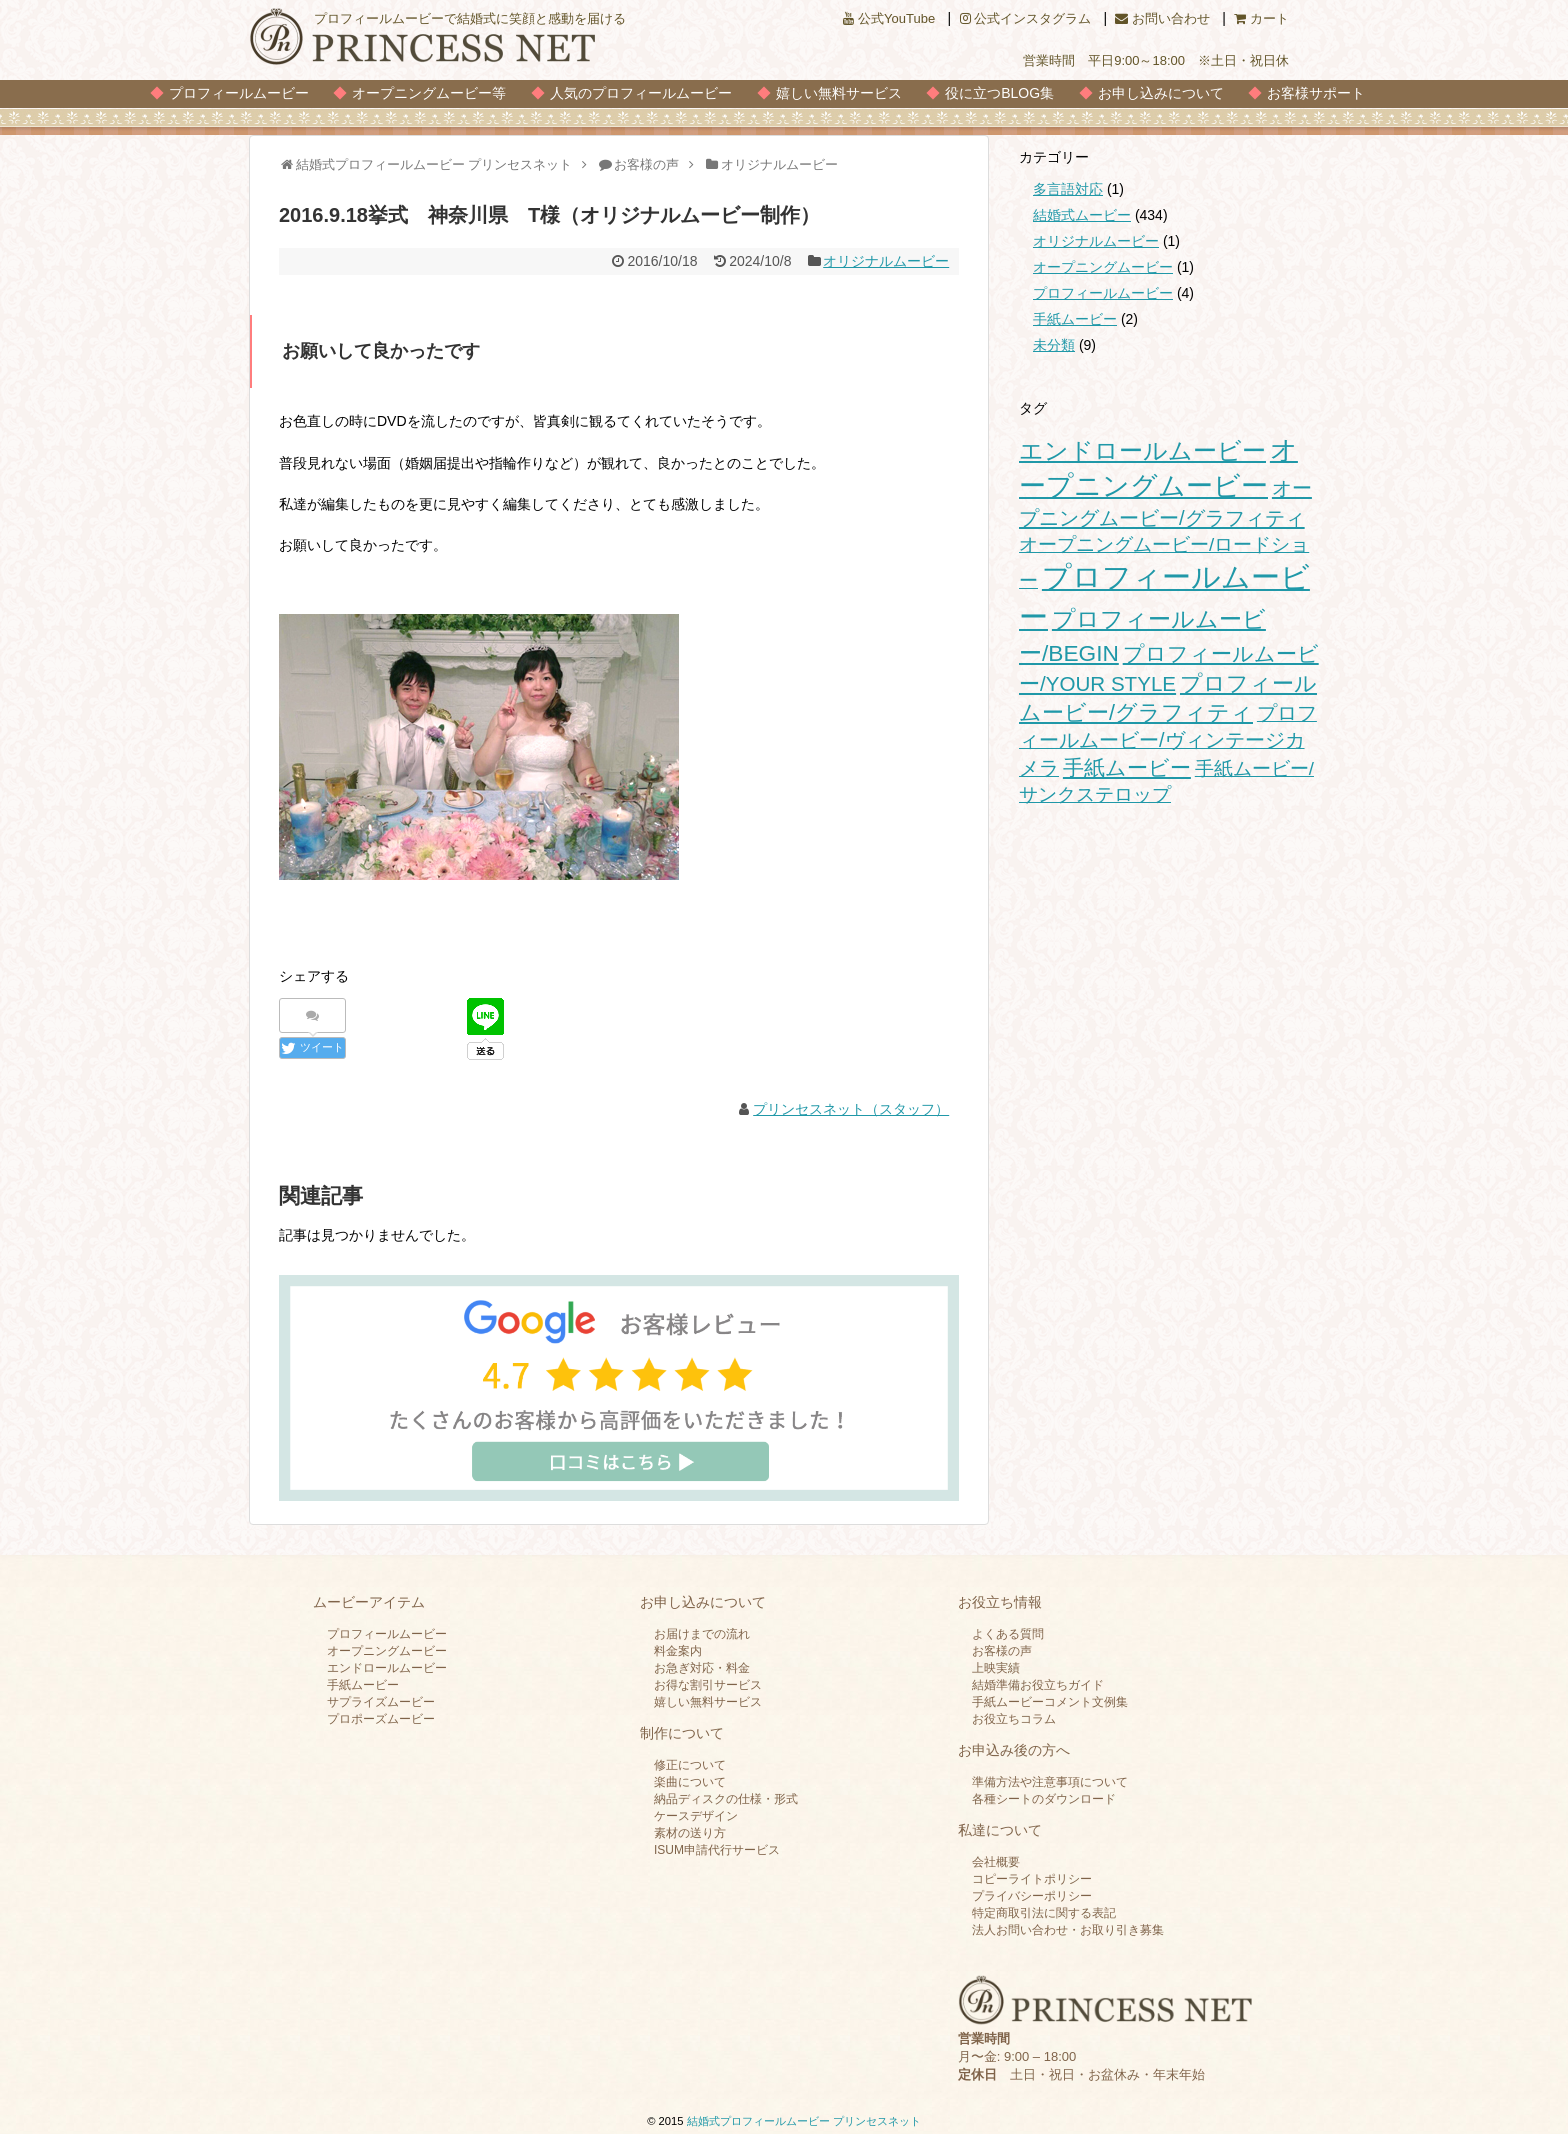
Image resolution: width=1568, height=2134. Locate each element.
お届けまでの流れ (702, 1634)
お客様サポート (1316, 93)
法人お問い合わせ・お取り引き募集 (1068, 1930)
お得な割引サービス (708, 1685)
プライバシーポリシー (1032, 1896)
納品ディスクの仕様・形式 (726, 1799)
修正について (690, 1765)
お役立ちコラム (1014, 1719)
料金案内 (678, 1651)
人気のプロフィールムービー (641, 93)
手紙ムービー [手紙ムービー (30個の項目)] (1127, 767)
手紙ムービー (1075, 319)
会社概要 (996, 1862)
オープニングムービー (1103, 267)
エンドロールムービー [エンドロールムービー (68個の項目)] (1142, 451)
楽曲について (690, 1782)
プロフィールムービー (239, 93)
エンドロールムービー (387, 1668)
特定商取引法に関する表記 (1044, 1913)
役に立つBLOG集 (999, 93)
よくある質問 (1008, 1634)
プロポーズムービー (381, 1719)
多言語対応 (1068, 189)
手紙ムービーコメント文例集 (1050, 1702)
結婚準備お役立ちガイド (1038, 1685)
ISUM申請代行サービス (717, 1850)
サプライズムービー (381, 1702)
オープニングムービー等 (429, 93)
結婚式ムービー (1082, 215)
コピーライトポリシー (1032, 1879)
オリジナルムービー (886, 261)
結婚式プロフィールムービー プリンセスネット (804, 2121)
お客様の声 (1002, 1651)
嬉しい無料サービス (839, 93)
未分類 (1054, 345)
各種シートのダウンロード (1044, 1799)
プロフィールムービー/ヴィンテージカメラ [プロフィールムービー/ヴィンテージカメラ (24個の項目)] (1168, 740)
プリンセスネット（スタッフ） (851, 1109)
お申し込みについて (1161, 93)
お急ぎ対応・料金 (702, 1668)
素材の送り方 (690, 1833)
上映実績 (996, 1668)
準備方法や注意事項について (1050, 1782)
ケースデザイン (696, 1816)
